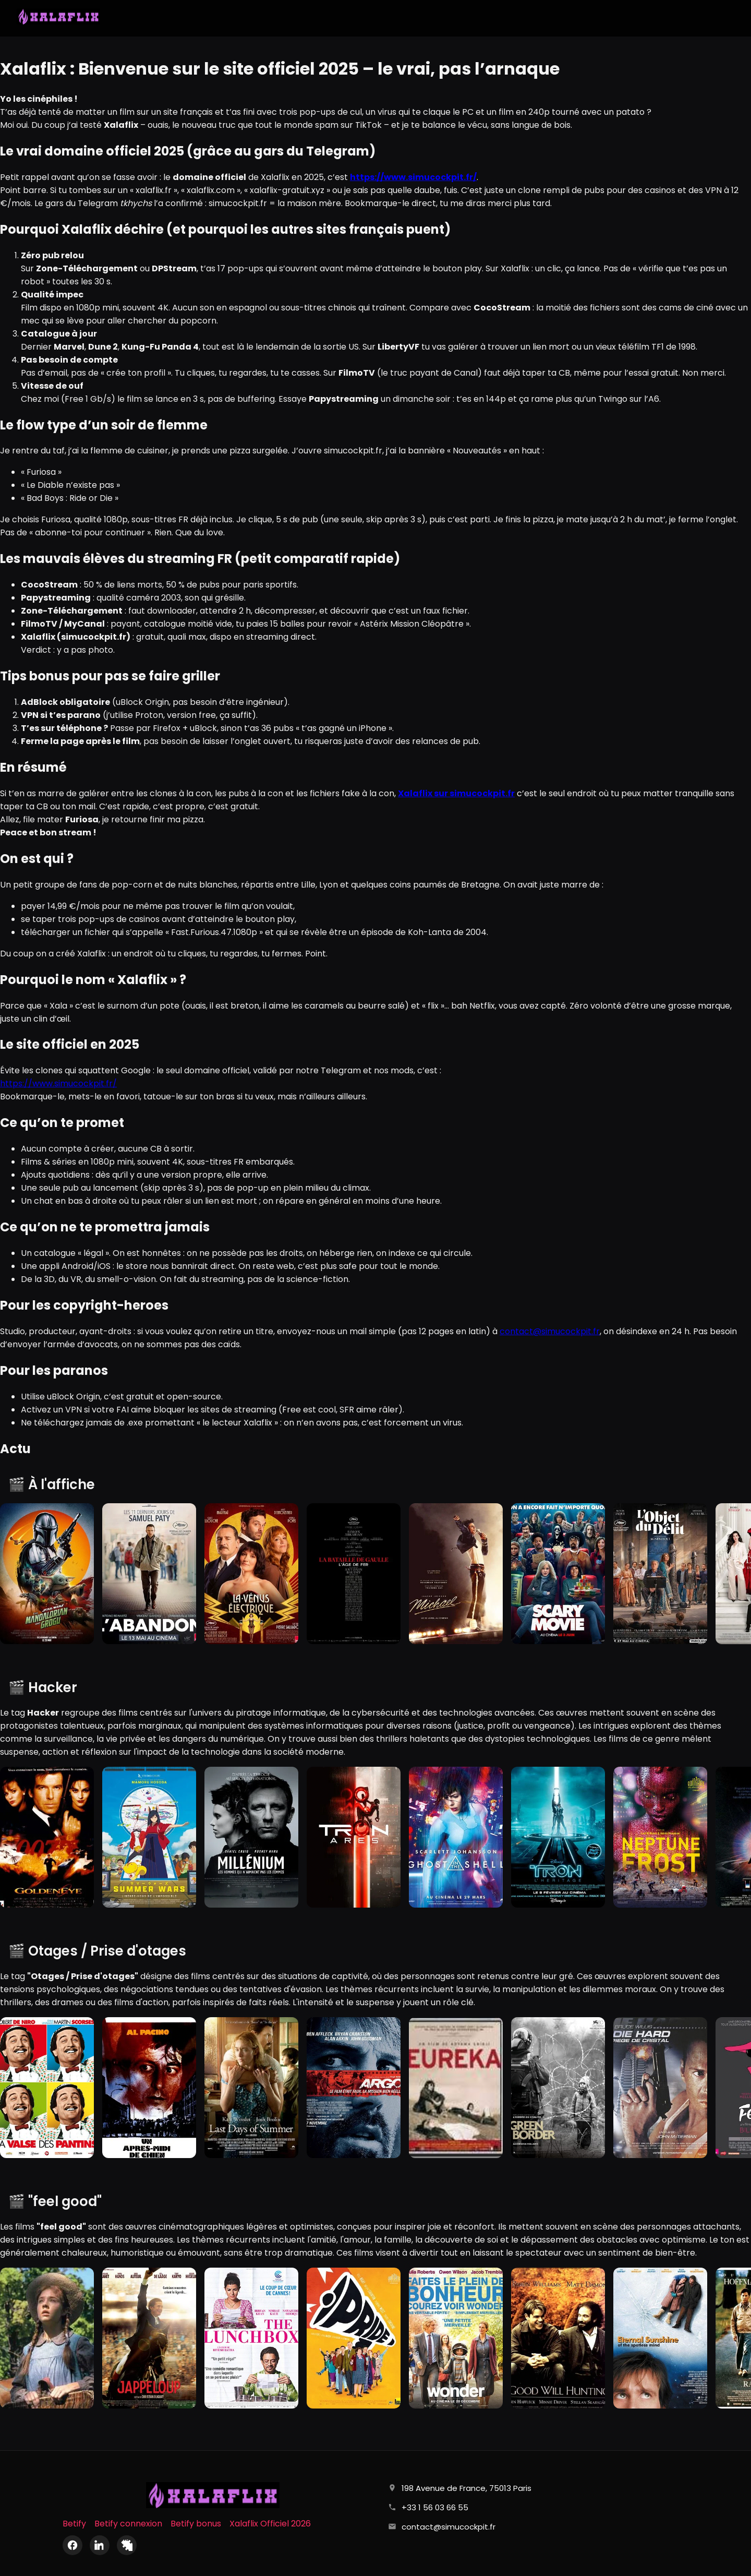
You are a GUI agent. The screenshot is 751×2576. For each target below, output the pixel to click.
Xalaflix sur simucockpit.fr (456, 793)
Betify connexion (128, 2524)
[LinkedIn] (100, 2545)
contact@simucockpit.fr (550, 1331)
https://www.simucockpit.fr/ (58, 1083)
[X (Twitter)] (127, 2545)
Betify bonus (196, 2524)
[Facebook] (72, 2545)
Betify (74, 2524)
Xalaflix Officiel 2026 (270, 2524)
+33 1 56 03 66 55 (435, 2507)
